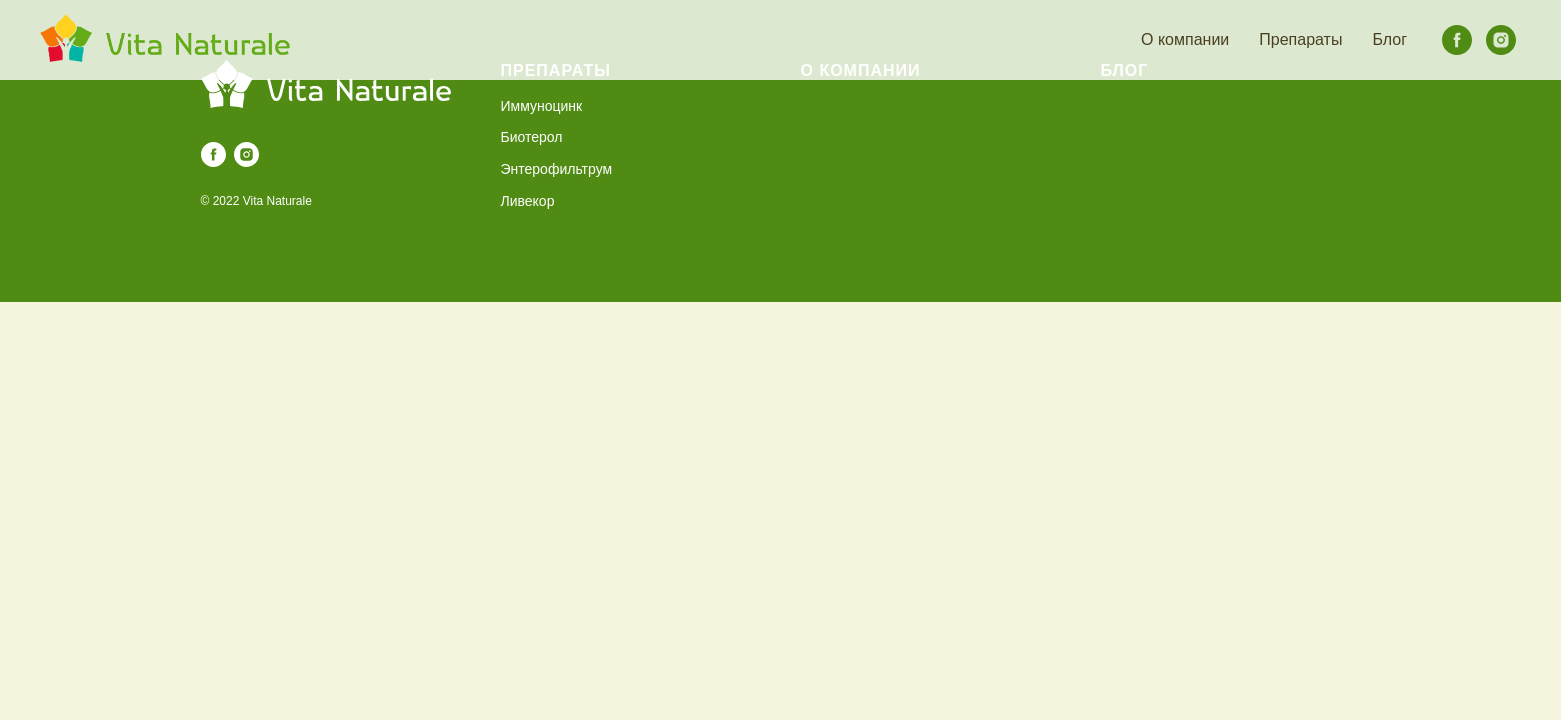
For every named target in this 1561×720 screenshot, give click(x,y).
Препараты (1300, 39)
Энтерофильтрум (557, 169)
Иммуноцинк (542, 106)
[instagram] (1501, 40)
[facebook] (1457, 40)
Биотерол (532, 137)
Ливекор (528, 201)
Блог (1389, 39)
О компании (1185, 39)
